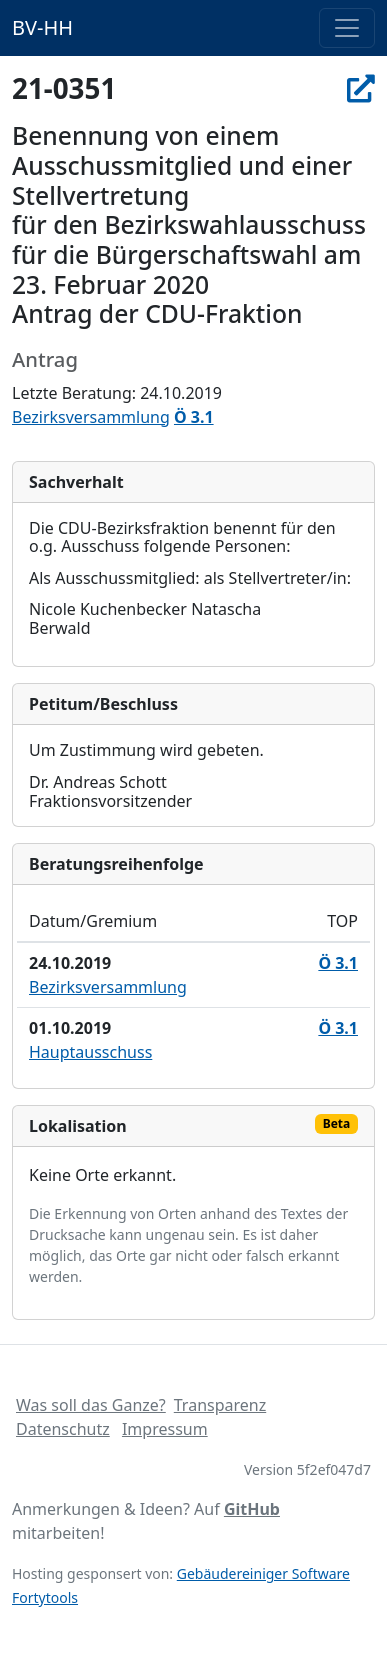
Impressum (165, 1429)
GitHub (252, 1509)
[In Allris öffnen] (361, 88)
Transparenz (220, 1405)
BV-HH (42, 27)
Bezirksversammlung (91, 417)
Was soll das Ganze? (91, 1405)
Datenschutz (63, 1429)
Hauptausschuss (90, 1052)
